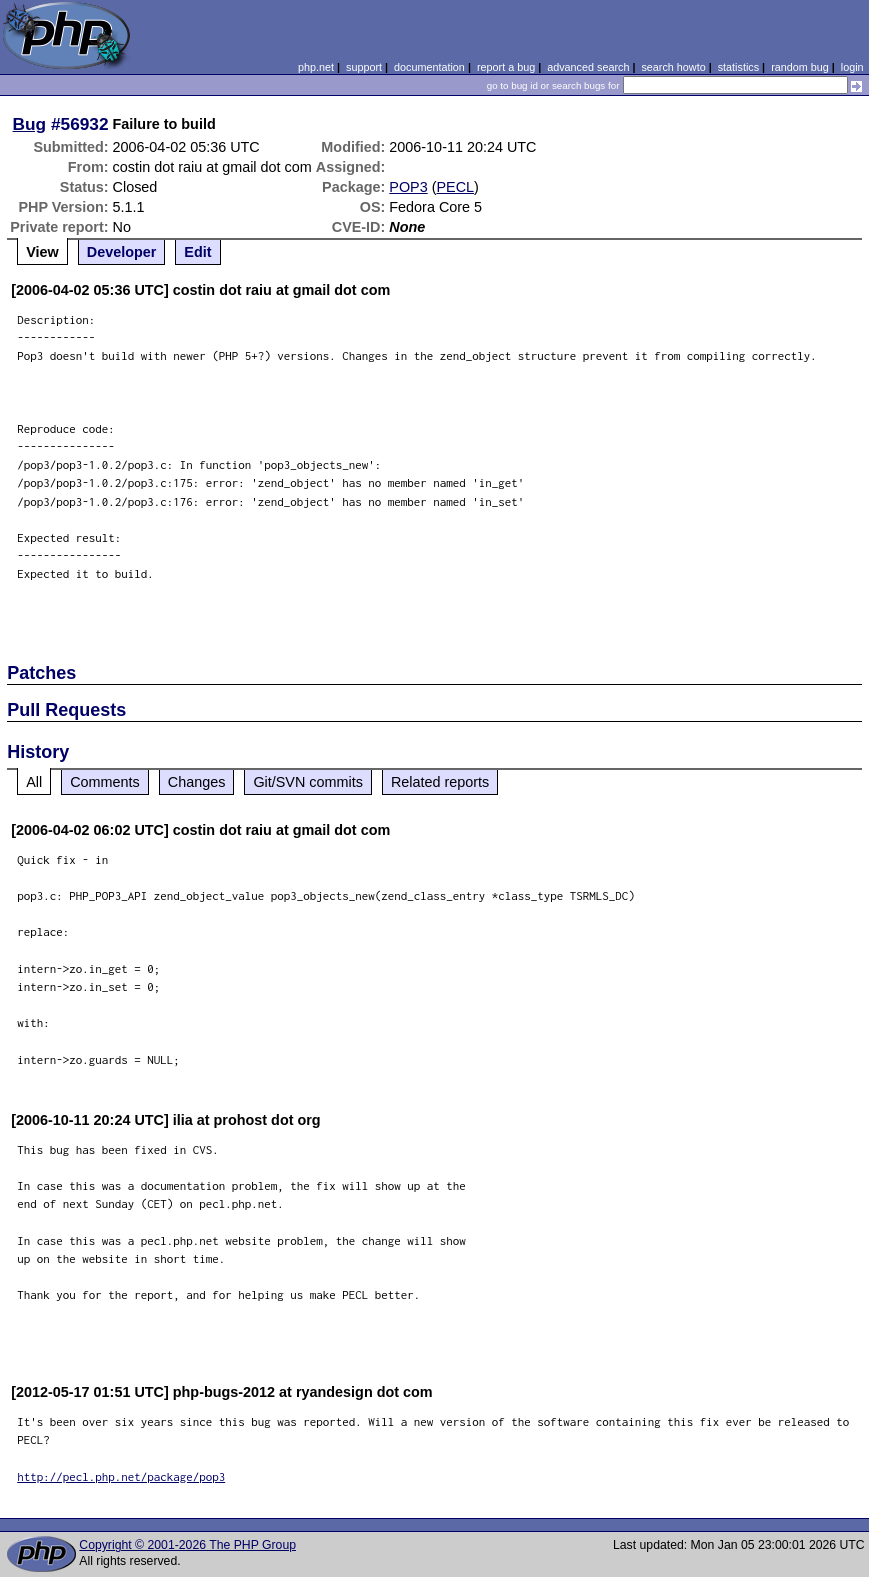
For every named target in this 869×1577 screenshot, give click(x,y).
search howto (673, 67)
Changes (197, 782)
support (364, 67)
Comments (105, 782)
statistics (738, 67)
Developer (122, 252)
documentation (429, 67)
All (34, 782)
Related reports (440, 782)
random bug (800, 67)
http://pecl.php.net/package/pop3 (121, 1476)
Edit (197, 252)
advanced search (588, 67)
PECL (456, 187)
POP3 (408, 187)
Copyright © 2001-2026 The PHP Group (187, 1545)
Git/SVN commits (308, 782)
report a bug (506, 67)
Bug (30, 124)
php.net (316, 67)
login (852, 67)
